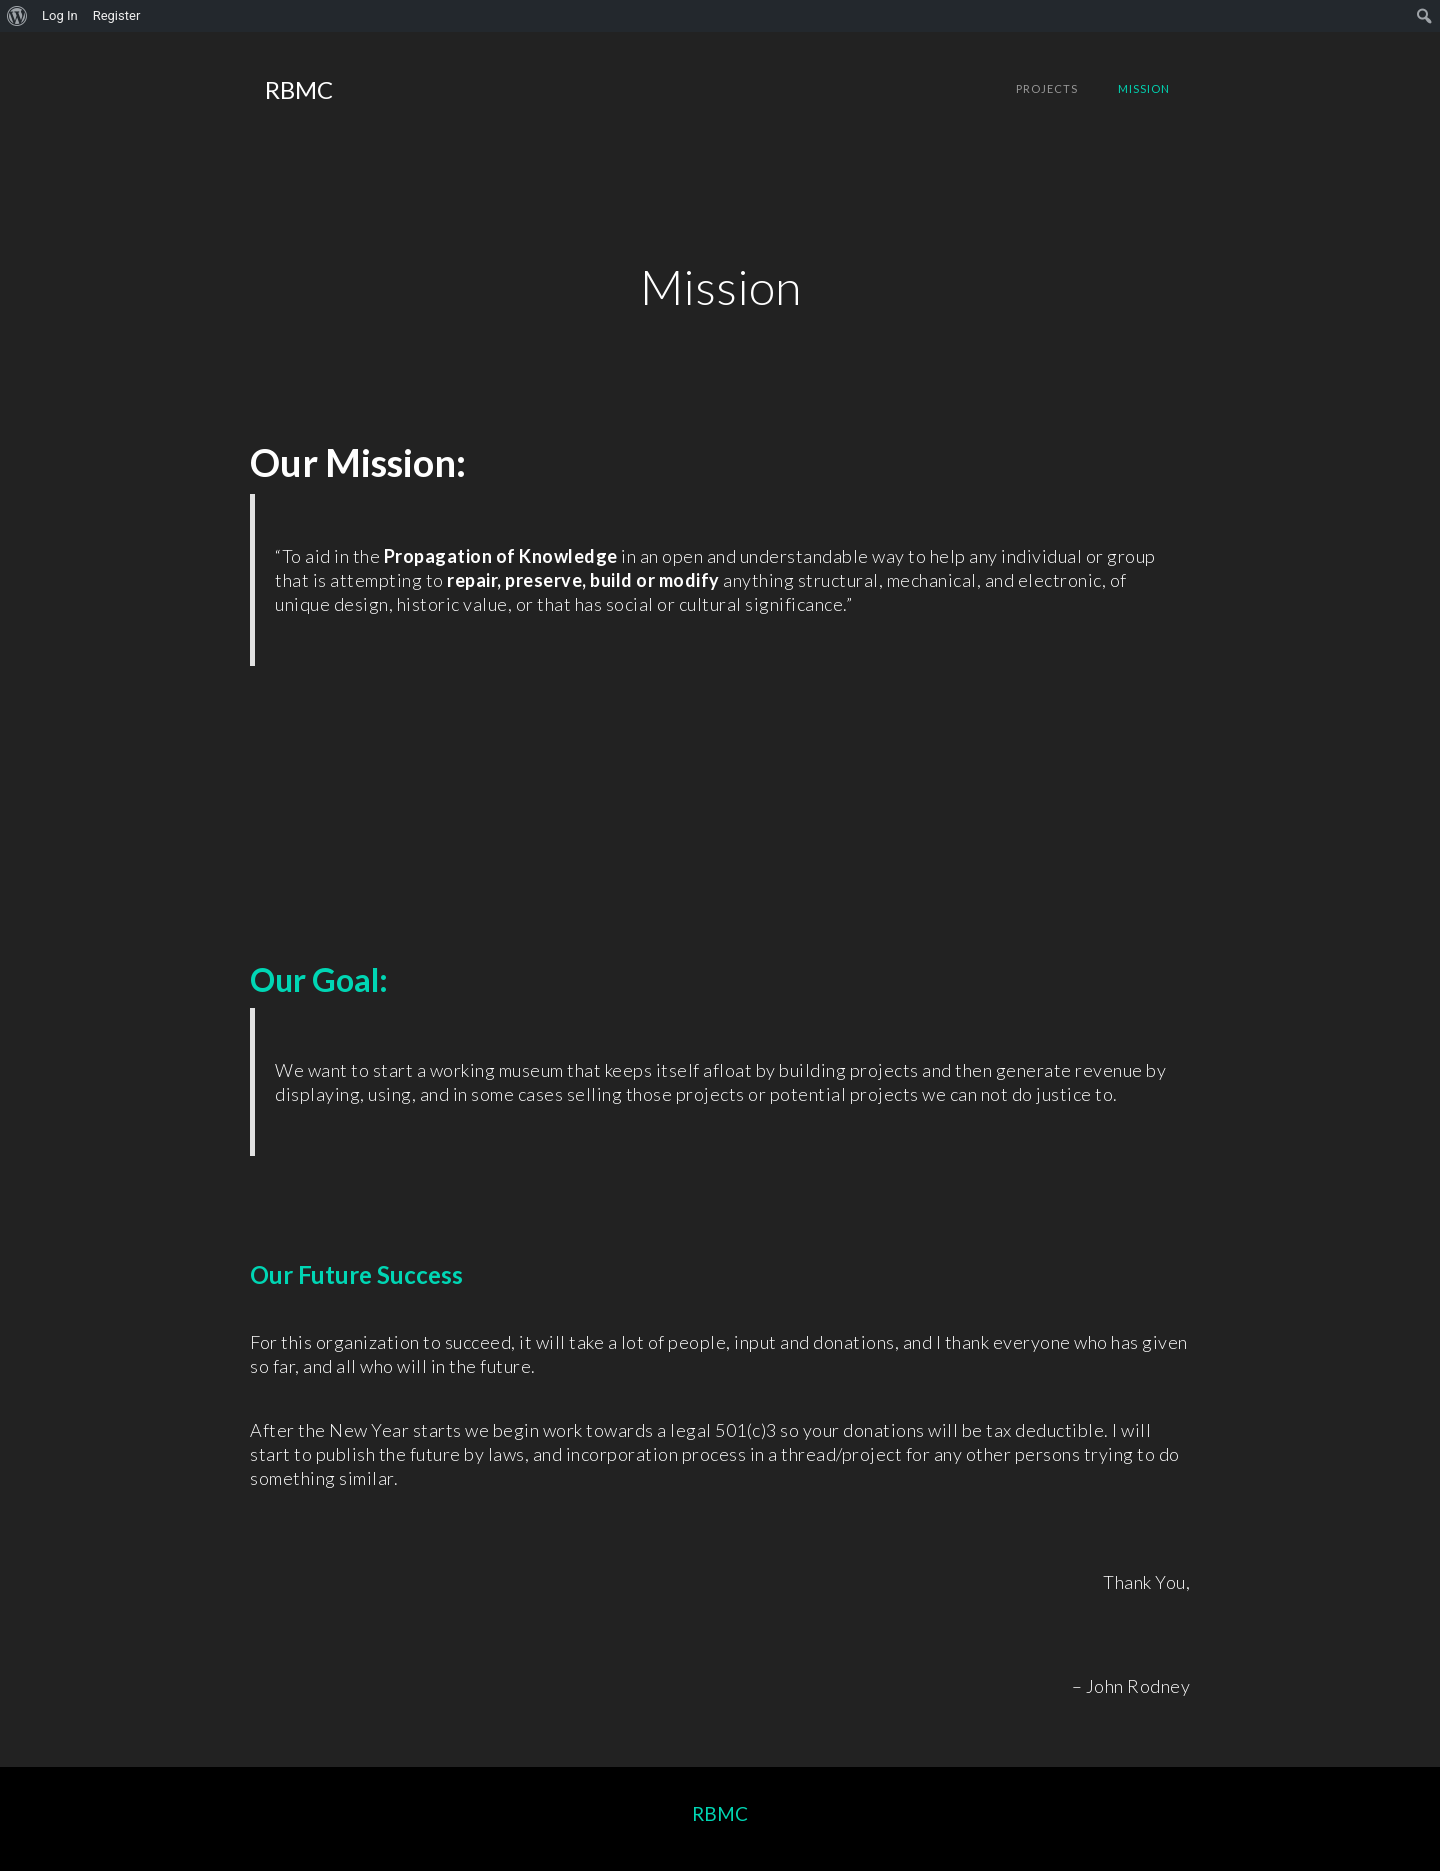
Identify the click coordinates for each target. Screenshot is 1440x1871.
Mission (1144, 88)
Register (117, 15)
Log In (60, 15)
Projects (1047, 88)
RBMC (720, 1813)
